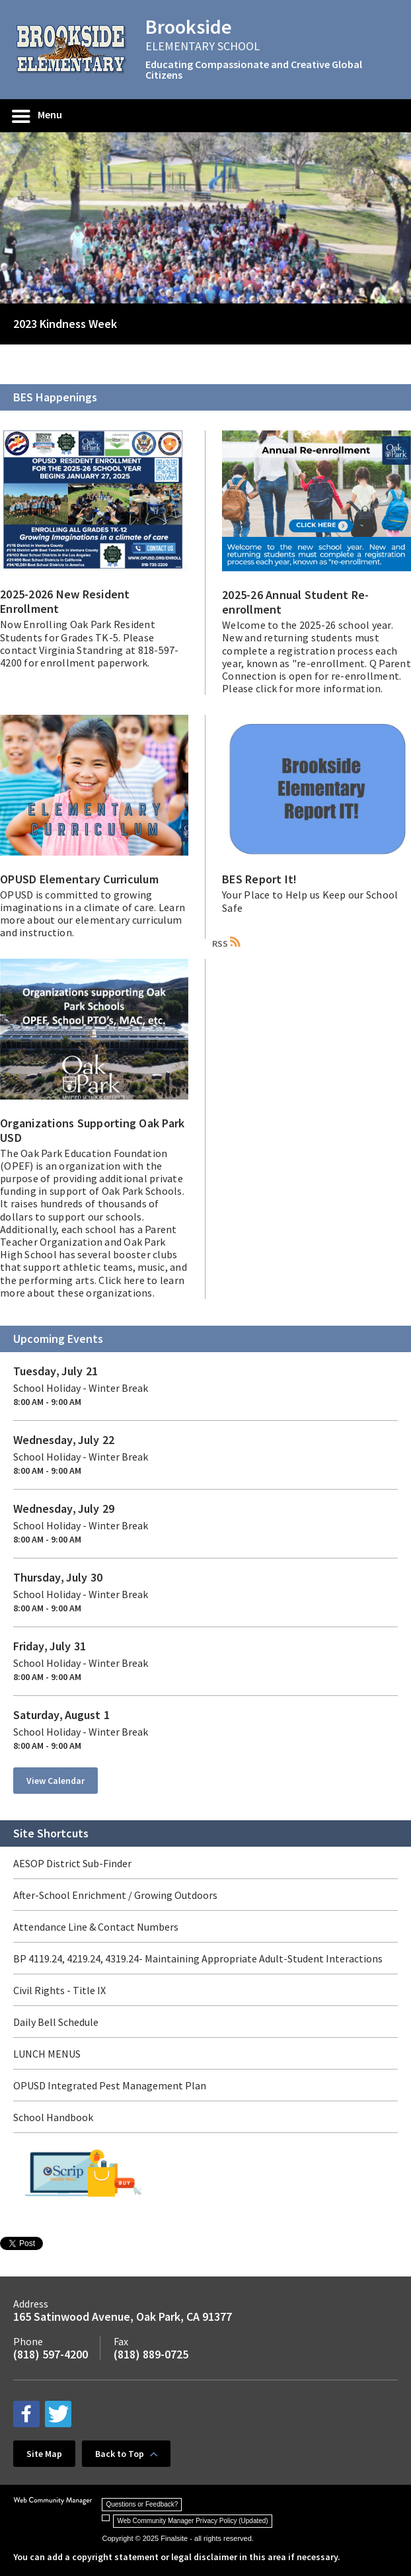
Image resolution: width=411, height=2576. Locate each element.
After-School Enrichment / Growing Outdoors (115, 1895)
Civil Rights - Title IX (59, 1990)
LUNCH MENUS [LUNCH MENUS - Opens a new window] (47, 2053)
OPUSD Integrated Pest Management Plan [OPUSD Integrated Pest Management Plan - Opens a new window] (109, 2085)
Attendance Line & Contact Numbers (95, 1926)
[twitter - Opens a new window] (58, 2414)
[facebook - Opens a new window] (26, 2414)
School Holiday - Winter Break (80, 1387)
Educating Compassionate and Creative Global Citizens (253, 69)
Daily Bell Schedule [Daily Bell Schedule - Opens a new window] (55, 2022)
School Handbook (53, 2117)
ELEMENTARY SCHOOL (202, 46)
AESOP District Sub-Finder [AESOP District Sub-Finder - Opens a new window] (72, 1863)
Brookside (188, 26)
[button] (37, 115)
